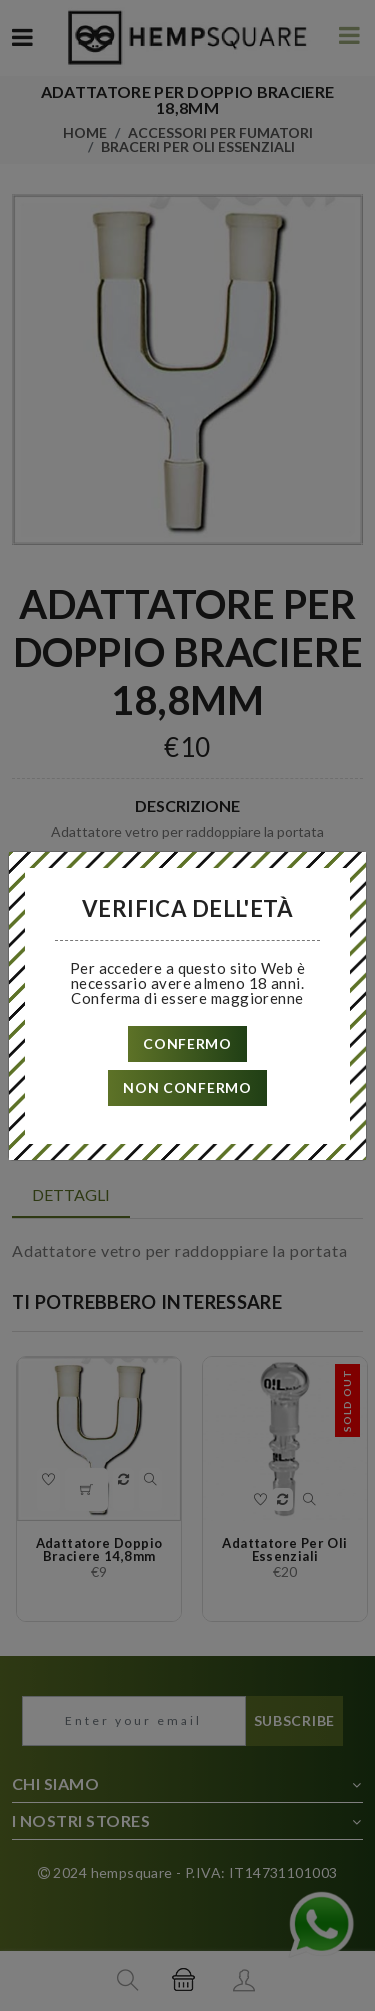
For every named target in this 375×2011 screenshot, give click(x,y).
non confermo (187, 1087)
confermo (187, 1043)
